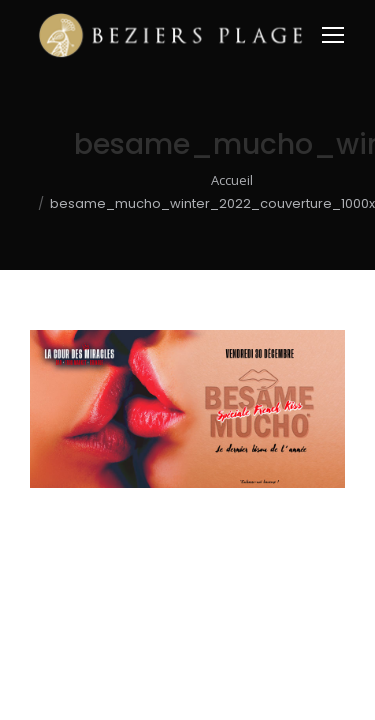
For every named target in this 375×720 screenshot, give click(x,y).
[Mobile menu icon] (333, 35)
